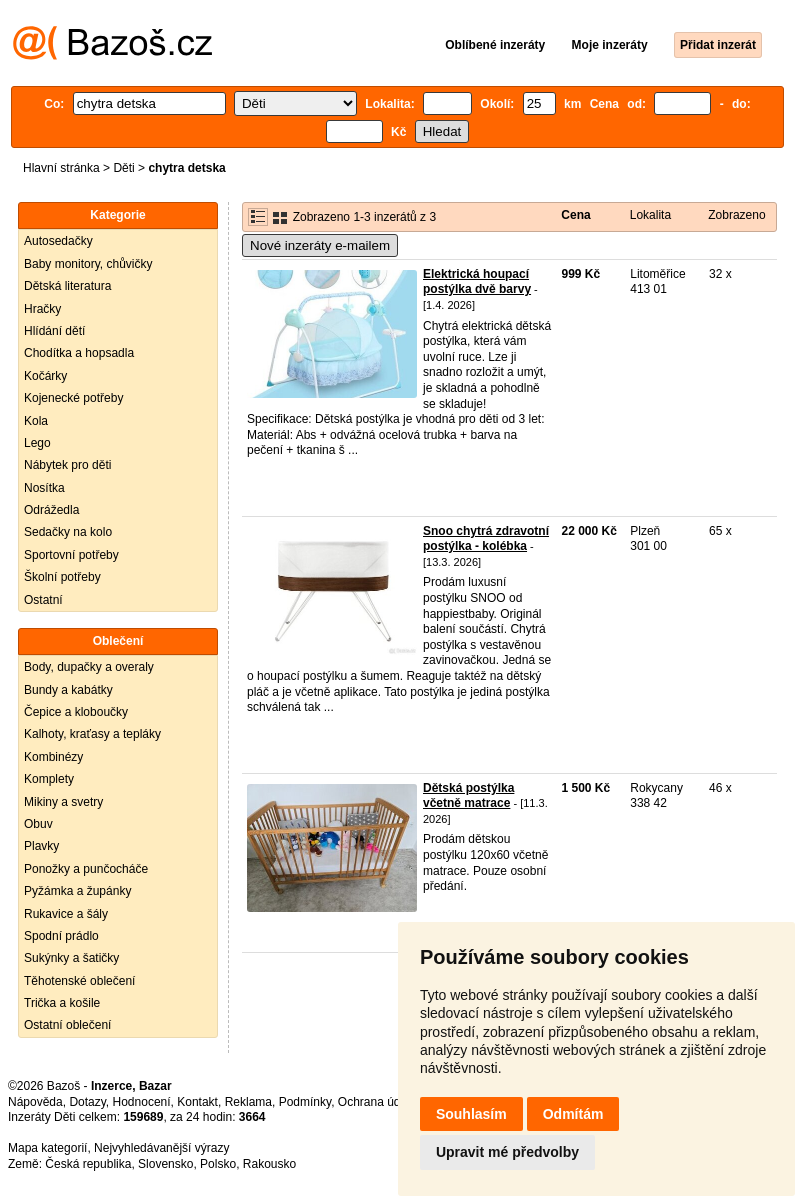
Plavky (41, 846)
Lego (37, 443)
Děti (123, 168)
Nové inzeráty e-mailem (320, 245)
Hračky (42, 309)
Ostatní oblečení (67, 1025)
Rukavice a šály (66, 914)
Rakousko (269, 1164)
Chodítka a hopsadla (79, 353)
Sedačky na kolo (68, 532)
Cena (575, 215)
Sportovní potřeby (71, 555)
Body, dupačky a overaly (89, 667)
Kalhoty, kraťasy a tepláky (92, 734)
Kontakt (197, 1102)
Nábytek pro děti (67, 465)
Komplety (49, 779)
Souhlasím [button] (471, 1114)
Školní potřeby (62, 577)
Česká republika (88, 1164)
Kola (36, 421)
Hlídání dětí (54, 331)
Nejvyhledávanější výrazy (161, 1148)
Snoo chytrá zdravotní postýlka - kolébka (486, 539)
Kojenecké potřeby (73, 398)
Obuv (38, 824)
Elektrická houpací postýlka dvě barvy (477, 282)
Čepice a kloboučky (76, 712)
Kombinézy (53, 757)
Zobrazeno (736, 215)
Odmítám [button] (573, 1114)
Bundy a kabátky (68, 690)
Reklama (248, 1102)
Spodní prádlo (61, 936)
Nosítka (44, 488)
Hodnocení (142, 1102)
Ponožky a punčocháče (86, 869)
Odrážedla (51, 510)
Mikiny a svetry (63, 802)
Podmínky (305, 1102)
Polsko (218, 1164)
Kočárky (45, 376)
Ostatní (43, 600)
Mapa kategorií (47, 1148)
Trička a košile (62, 1003)
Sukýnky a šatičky (71, 958)
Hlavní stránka (61, 168)
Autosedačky (58, 241)
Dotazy (87, 1102)
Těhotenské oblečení (79, 981)
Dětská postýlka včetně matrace (468, 796)
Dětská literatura (67, 286)
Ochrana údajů (377, 1102)
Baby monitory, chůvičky (88, 264)
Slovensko (165, 1164)
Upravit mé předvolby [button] (507, 1152)
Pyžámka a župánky (77, 891)
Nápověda (35, 1102)
